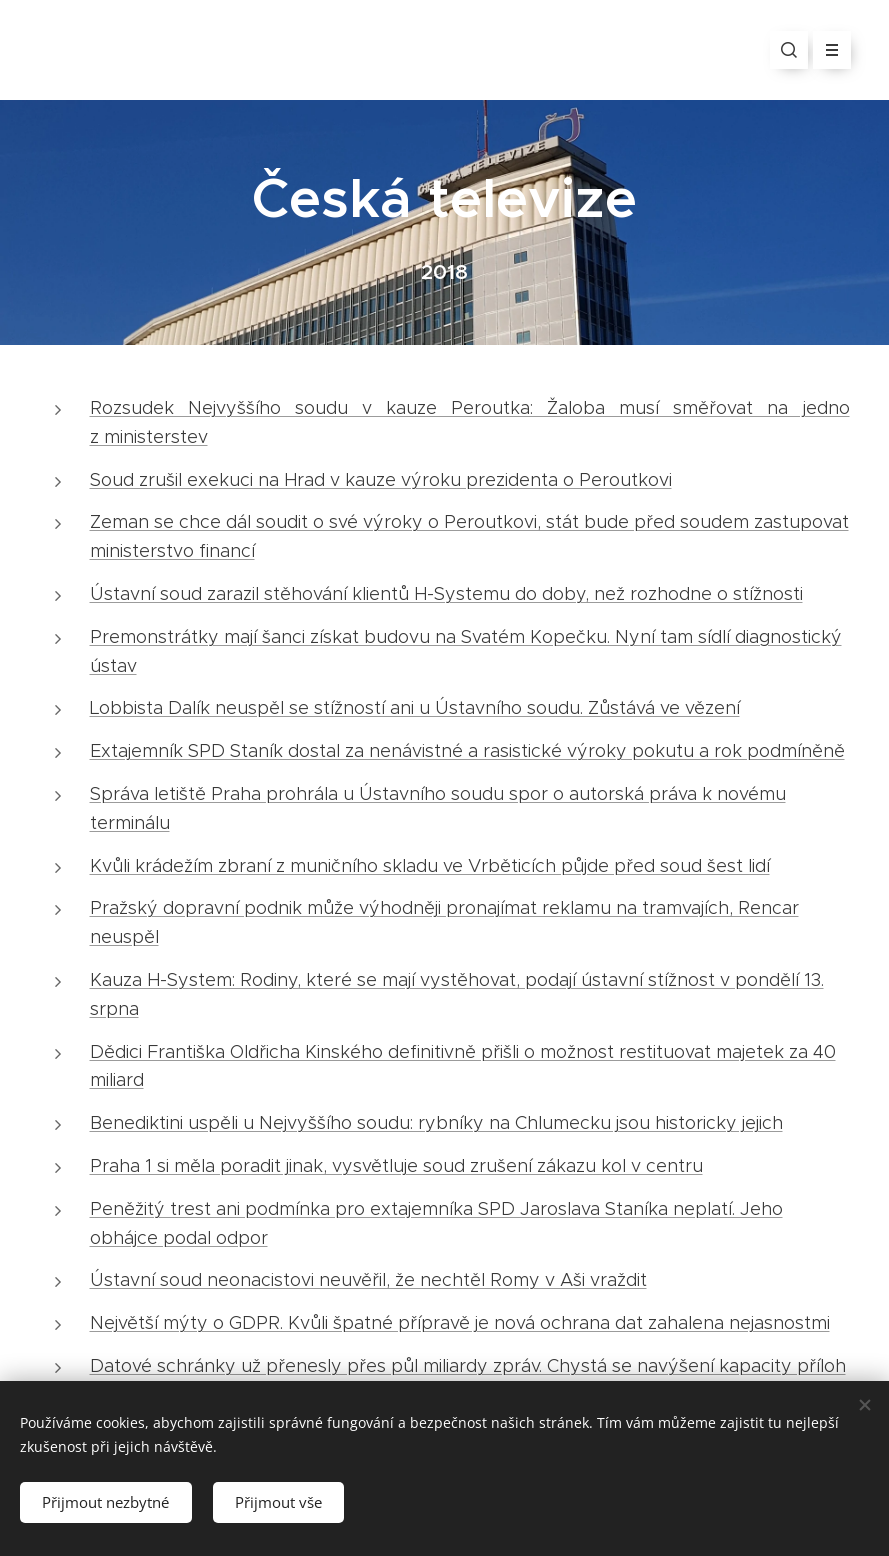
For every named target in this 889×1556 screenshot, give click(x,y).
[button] (789, 50)
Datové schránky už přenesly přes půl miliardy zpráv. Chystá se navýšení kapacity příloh (468, 1366)
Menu (825, 50)
